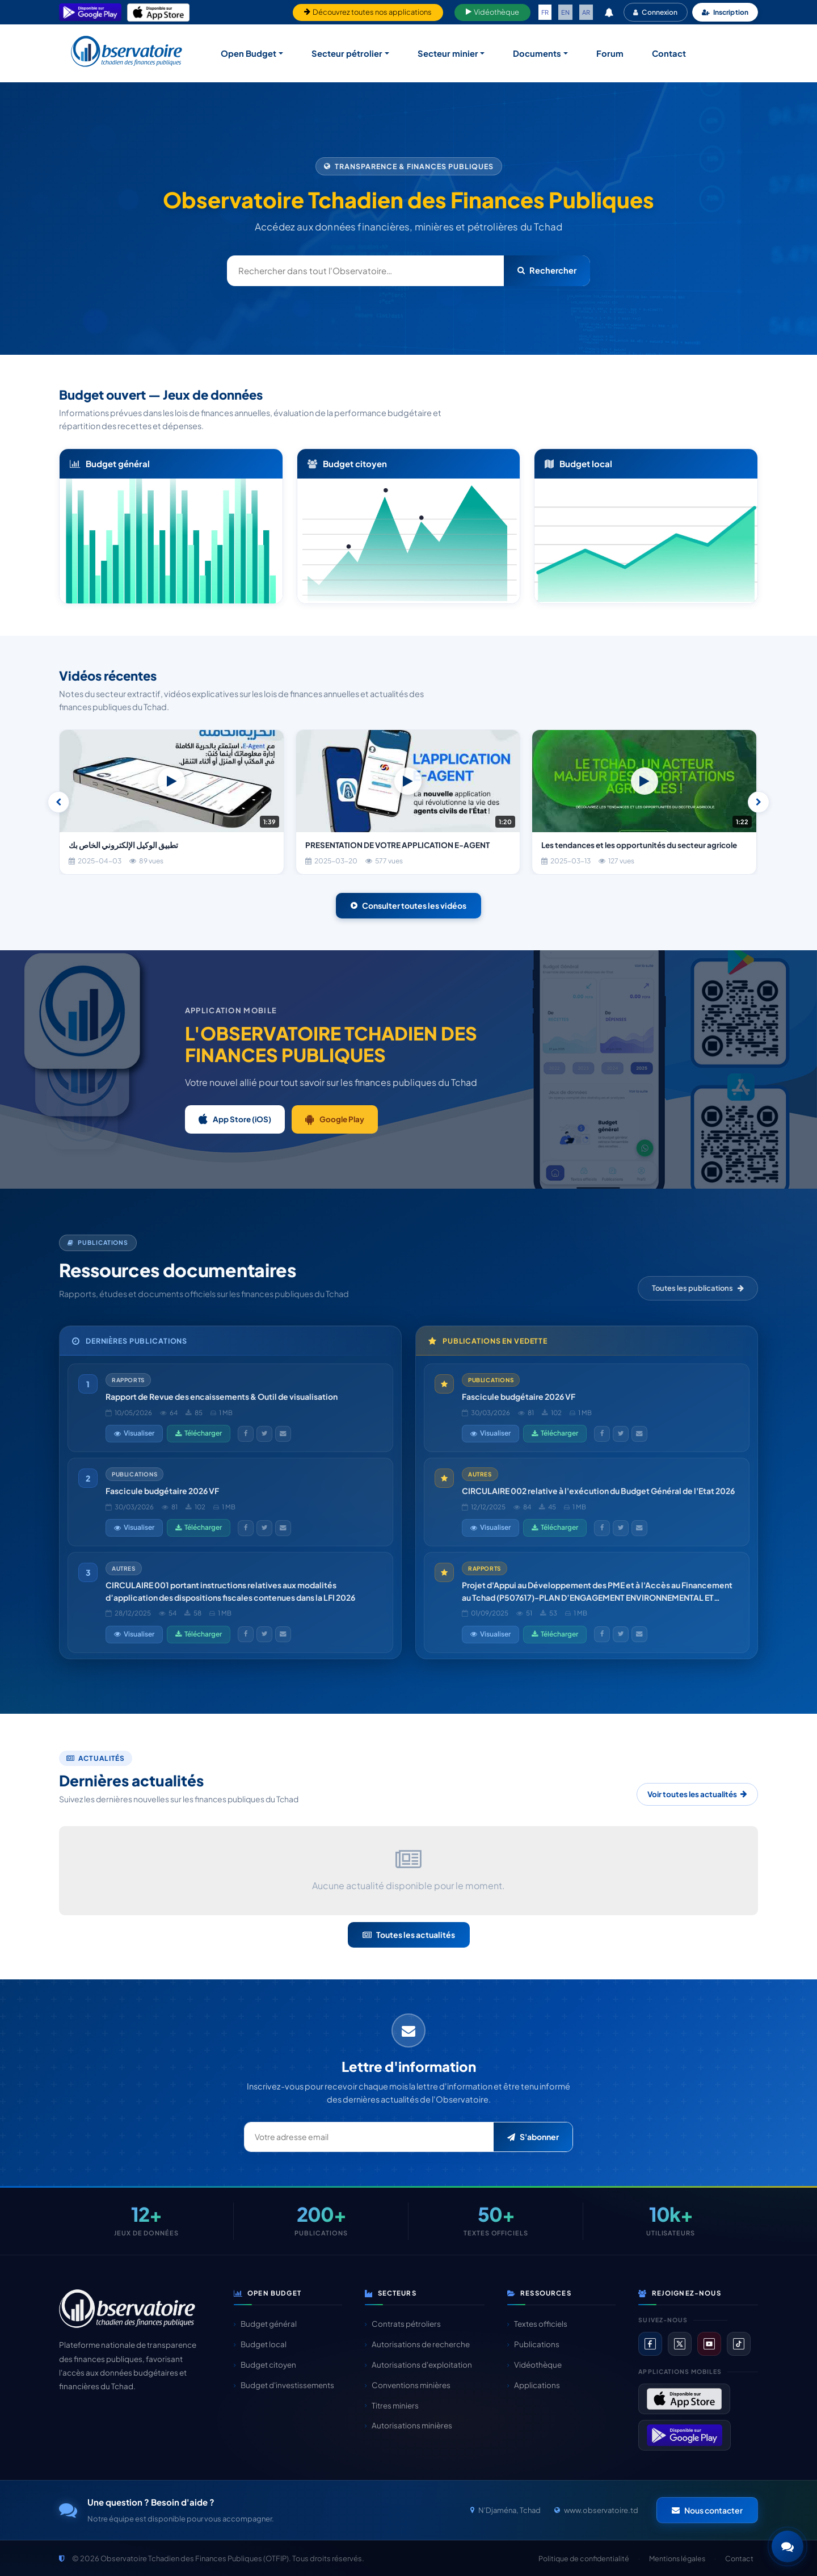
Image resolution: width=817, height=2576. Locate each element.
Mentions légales (677, 2558)
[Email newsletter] (369, 2136)
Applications (533, 2385)
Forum (610, 53)
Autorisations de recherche (417, 2344)
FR (545, 12)
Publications (533, 2344)
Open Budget (248, 53)
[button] (787, 2546)
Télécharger (198, 1433)
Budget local (260, 2344)
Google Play (334, 1119)
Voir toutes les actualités (697, 1794)
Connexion (655, 12)
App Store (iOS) (235, 1119)
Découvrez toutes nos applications (368, 11)
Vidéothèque (492, 11)
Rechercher (546, 270)
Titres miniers (392, 2405)
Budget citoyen (265, 2364)
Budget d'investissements (284, 2385)
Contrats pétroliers (403, 2324)
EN (565, 12)
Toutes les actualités (409, 1934)
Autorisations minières (408, 2425)
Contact (669, 53)
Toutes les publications (698, 1288)
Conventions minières (407, 2385)
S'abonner (533, 2137)
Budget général (265, 2324)
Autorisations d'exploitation (418, 2364)
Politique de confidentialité (583, 2558)
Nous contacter (707, 2510)
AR (586, 12)
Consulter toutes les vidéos (408, 905)
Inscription (725, 12)
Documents (537, 53)
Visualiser (134, 1433)
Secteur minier (448, 53)
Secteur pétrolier (346, 53)
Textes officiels (537, 2324)
